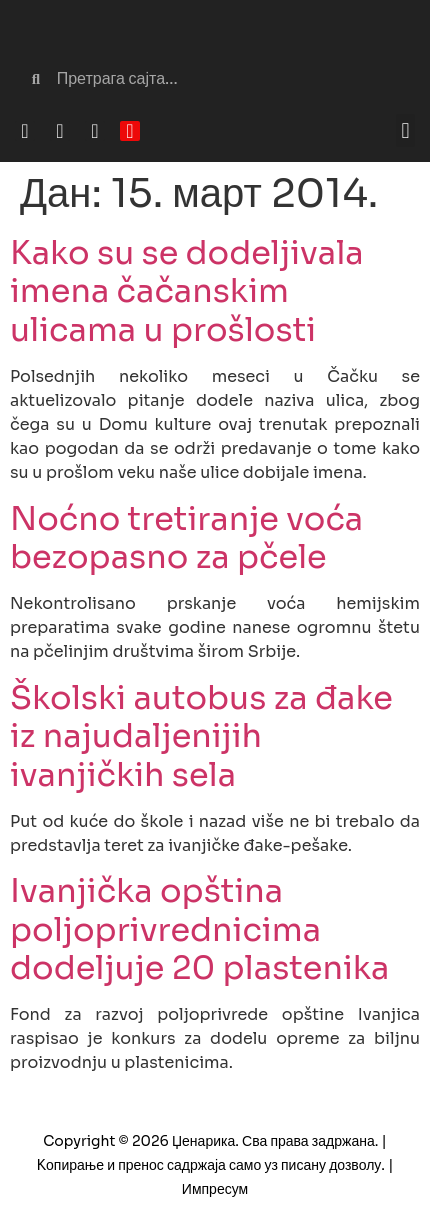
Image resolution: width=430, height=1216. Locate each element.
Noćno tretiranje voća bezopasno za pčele (186, 538)
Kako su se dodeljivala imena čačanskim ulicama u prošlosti (187, 291)
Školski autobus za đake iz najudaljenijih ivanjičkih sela (201, 736)
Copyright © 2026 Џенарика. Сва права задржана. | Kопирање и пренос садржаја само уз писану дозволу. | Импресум (215, 1165)
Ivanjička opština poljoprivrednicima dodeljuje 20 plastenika (199, 929)
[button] (405, 130)
